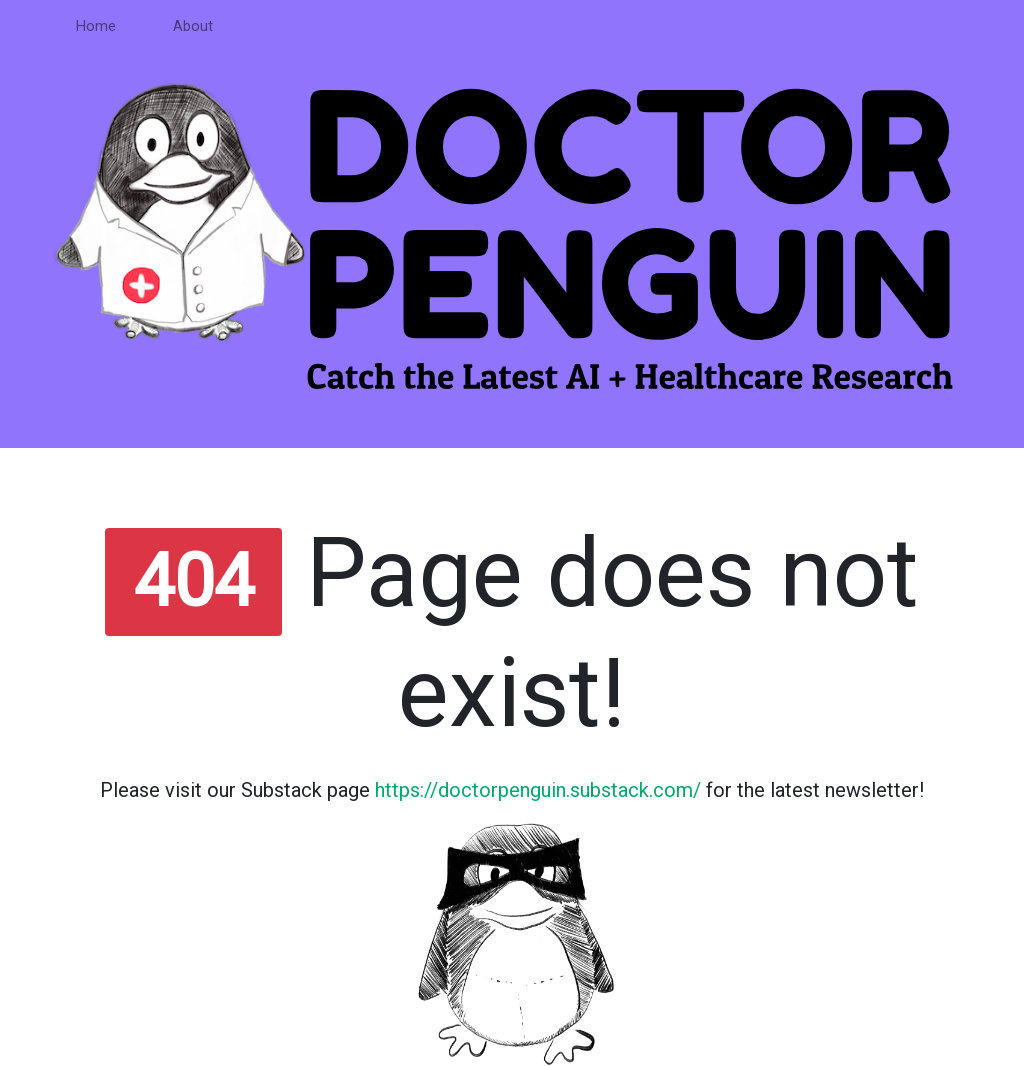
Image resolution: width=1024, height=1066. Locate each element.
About (193, 26)
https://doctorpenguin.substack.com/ (538, 790)
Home (96, 26)
